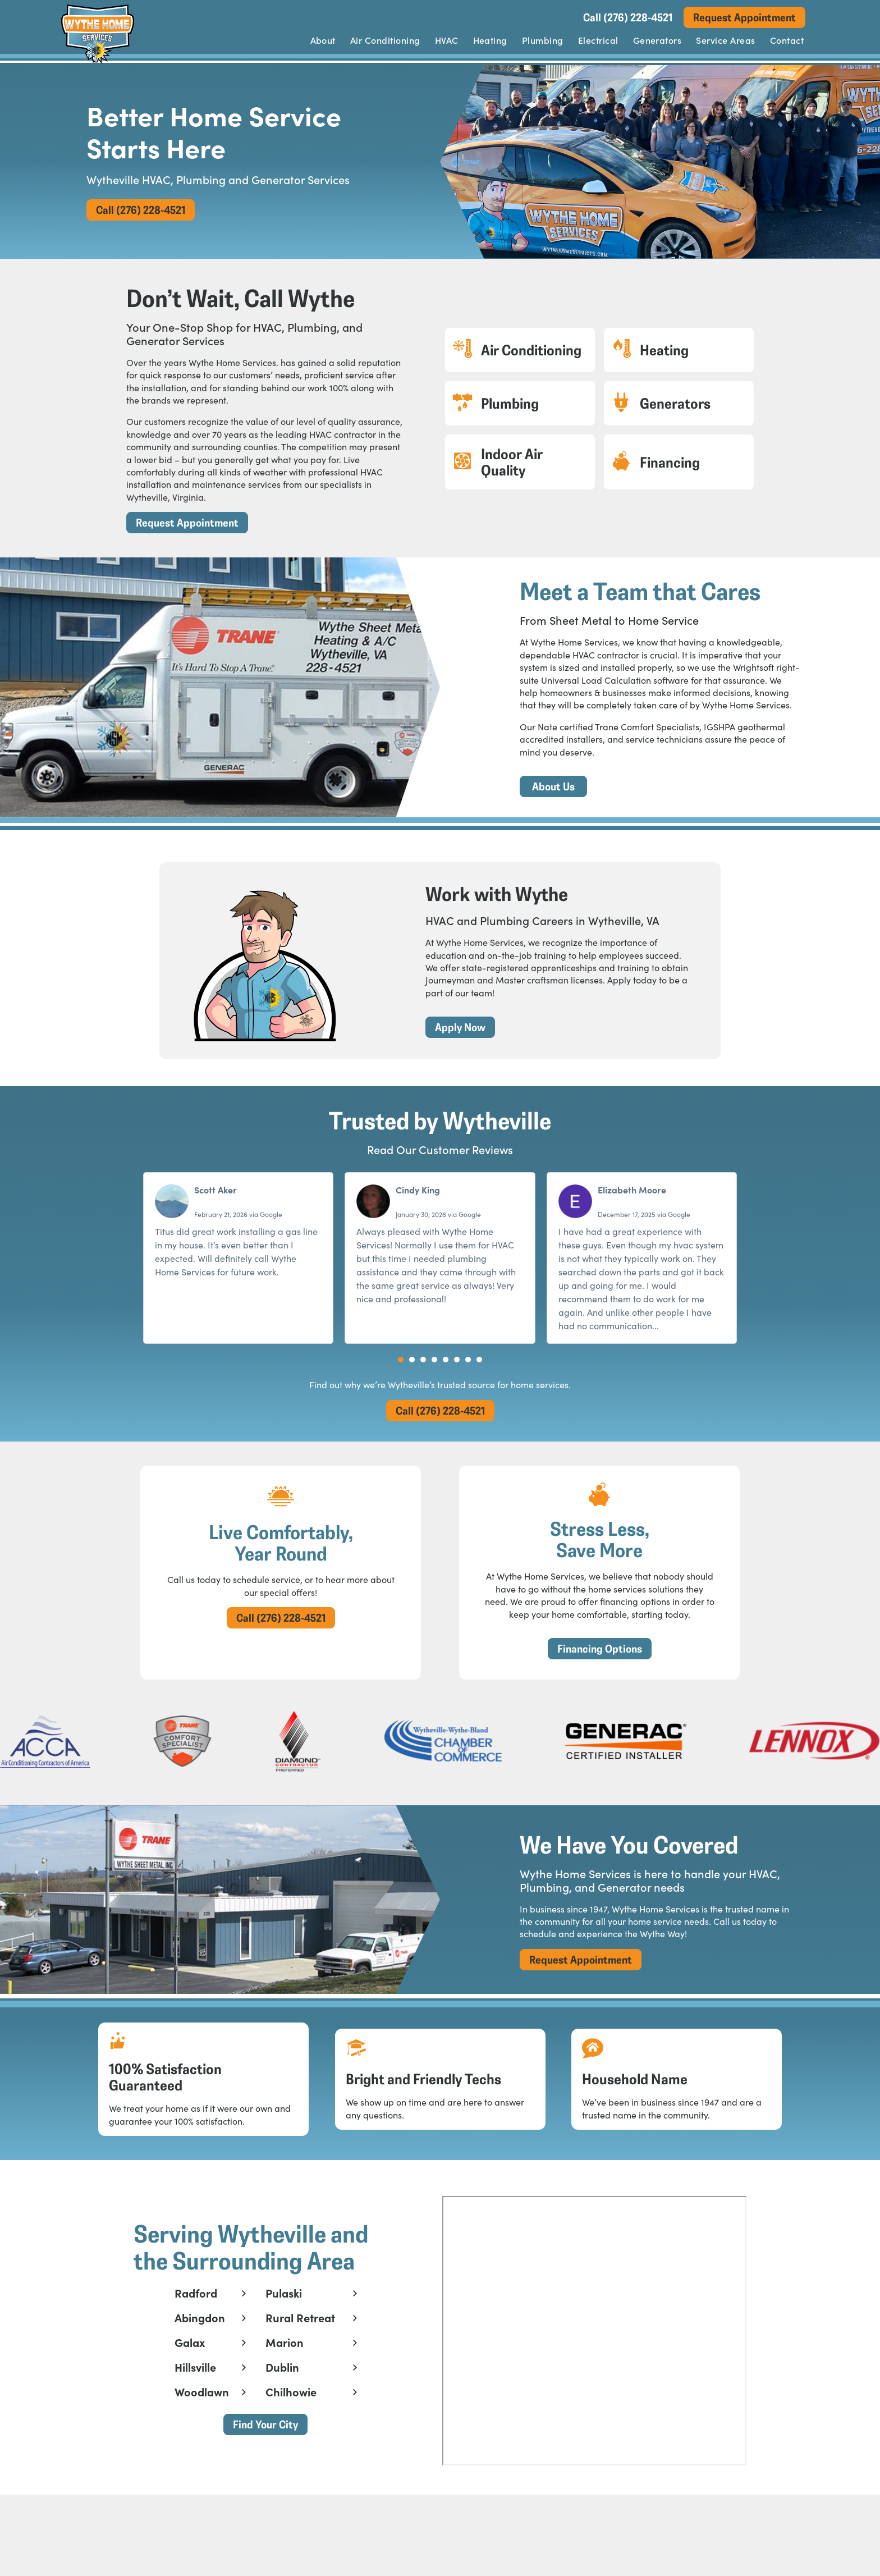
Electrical (598, 40)
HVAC (447, 40)
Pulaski (282, 2338)
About (323, 40)
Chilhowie (289, 2437)
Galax (188, 2388)
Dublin (280, 2412)
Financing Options (599, 1667)
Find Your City (263, 2470)
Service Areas (725, 40)
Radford (194, 2338)
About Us (553, 791)
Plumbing (542, 40)
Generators (657, 40)
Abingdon (198, 2363)
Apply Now (452, 1036)
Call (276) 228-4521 (627, 17)
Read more (684, 1338)
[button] (401, 1372)
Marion (283, 2388)
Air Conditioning (385, 40)
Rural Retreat (298, 2363)
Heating (490, 40)
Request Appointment (744, 17)
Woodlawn (200, 2437)
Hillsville (193, 2412)
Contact (787, 40)
